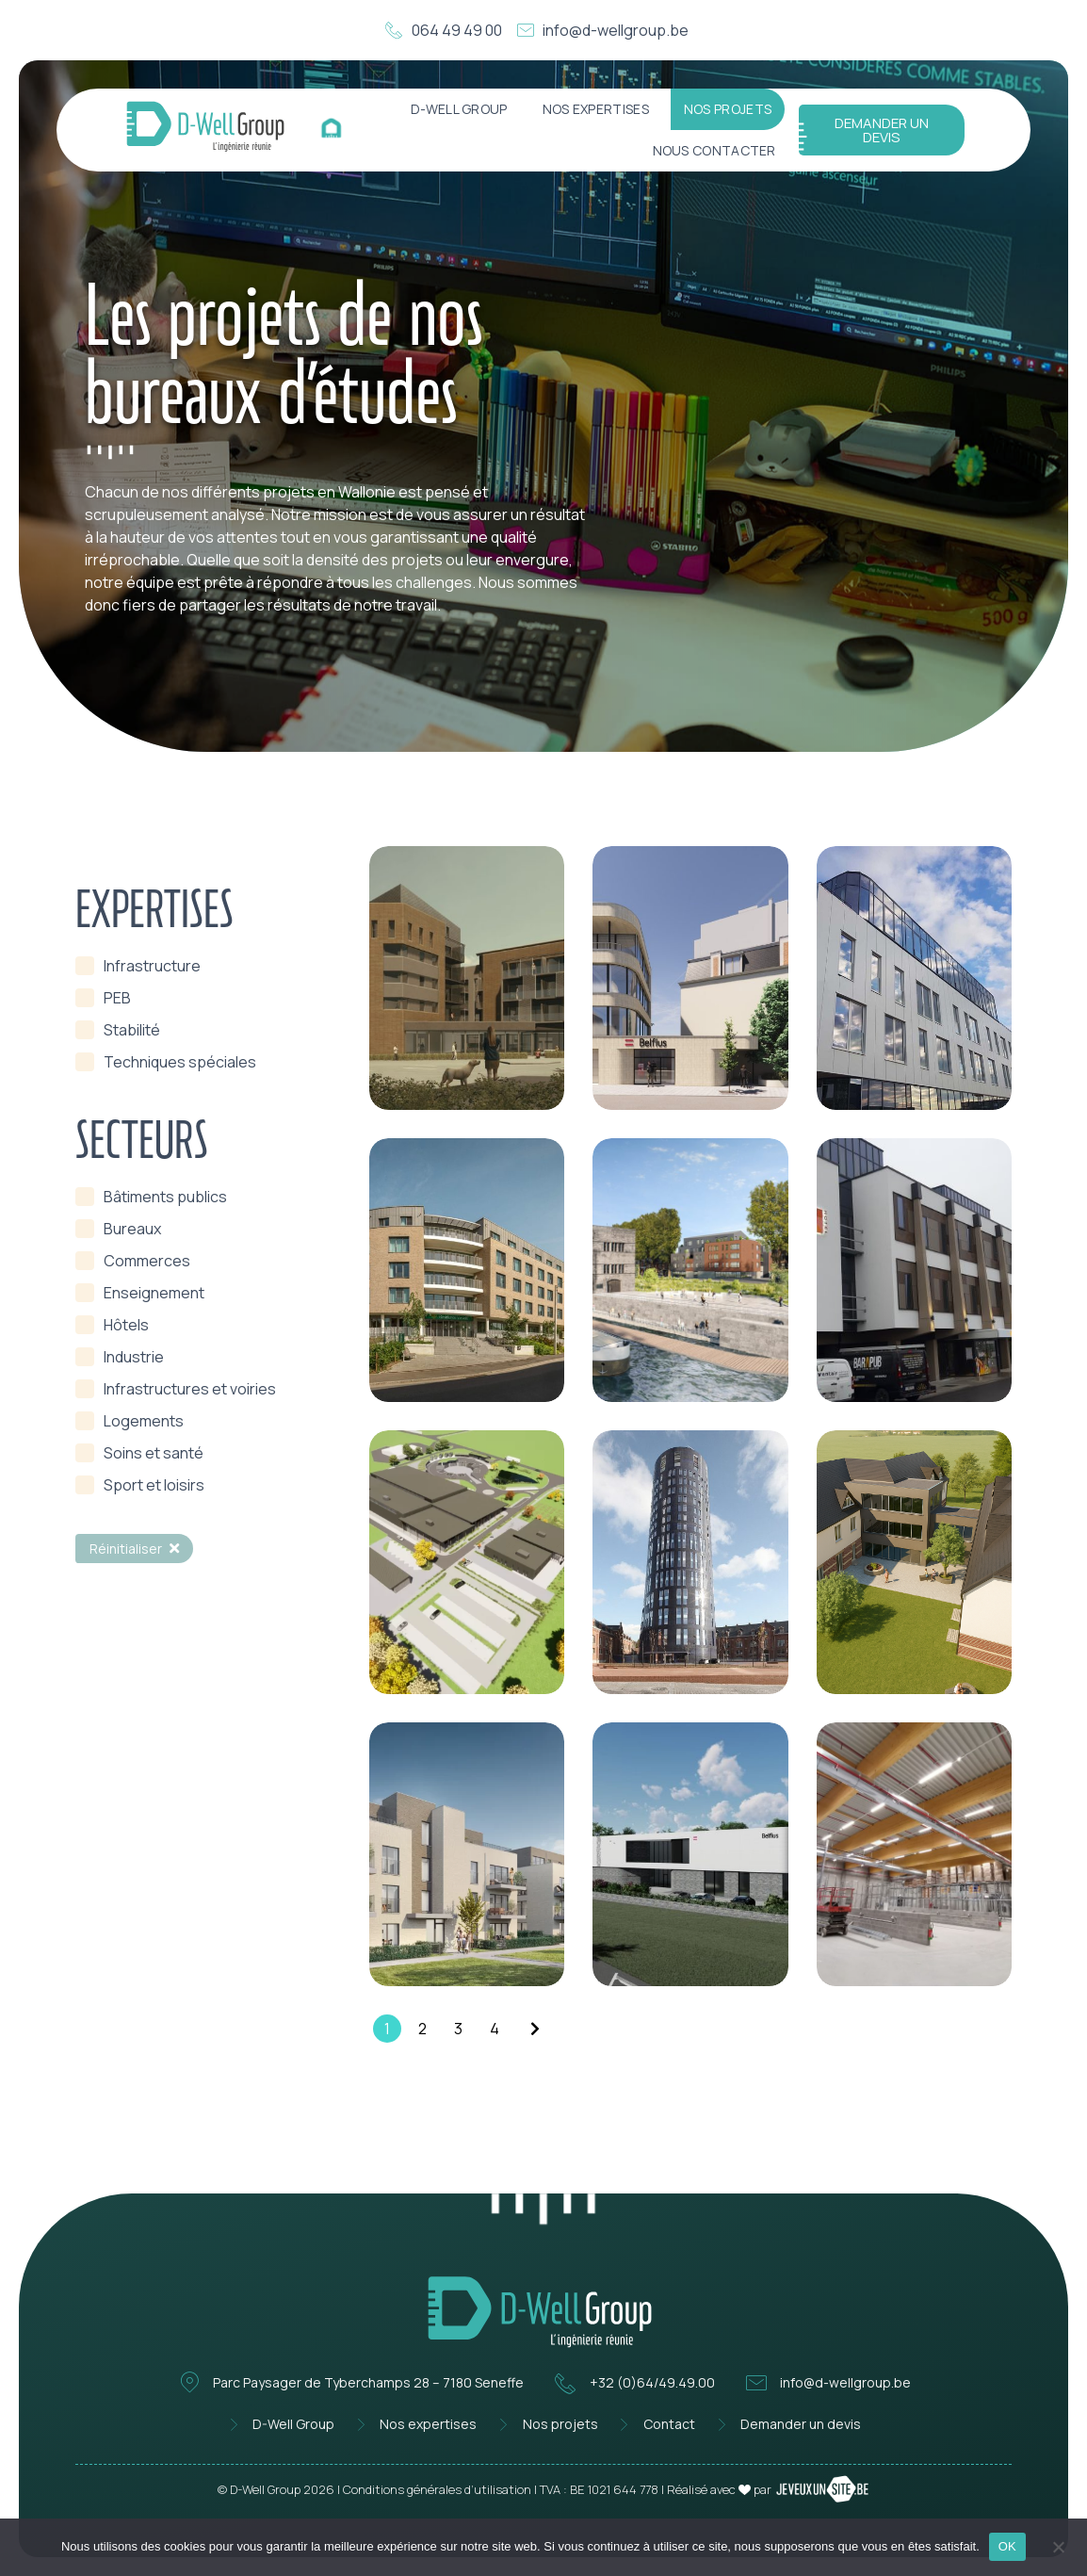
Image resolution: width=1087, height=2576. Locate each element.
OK (1007, 2546)
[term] (138, 965)
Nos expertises (596, 109)
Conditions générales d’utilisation (437, 2489)
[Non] (1058, 2544)
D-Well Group (459, 109)
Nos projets (727, 109)
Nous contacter (714, 150)
